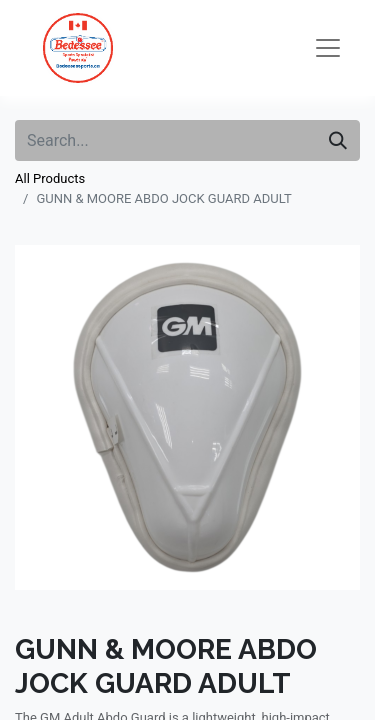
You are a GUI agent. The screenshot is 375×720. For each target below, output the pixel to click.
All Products (50, 178)
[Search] (338, 140)
